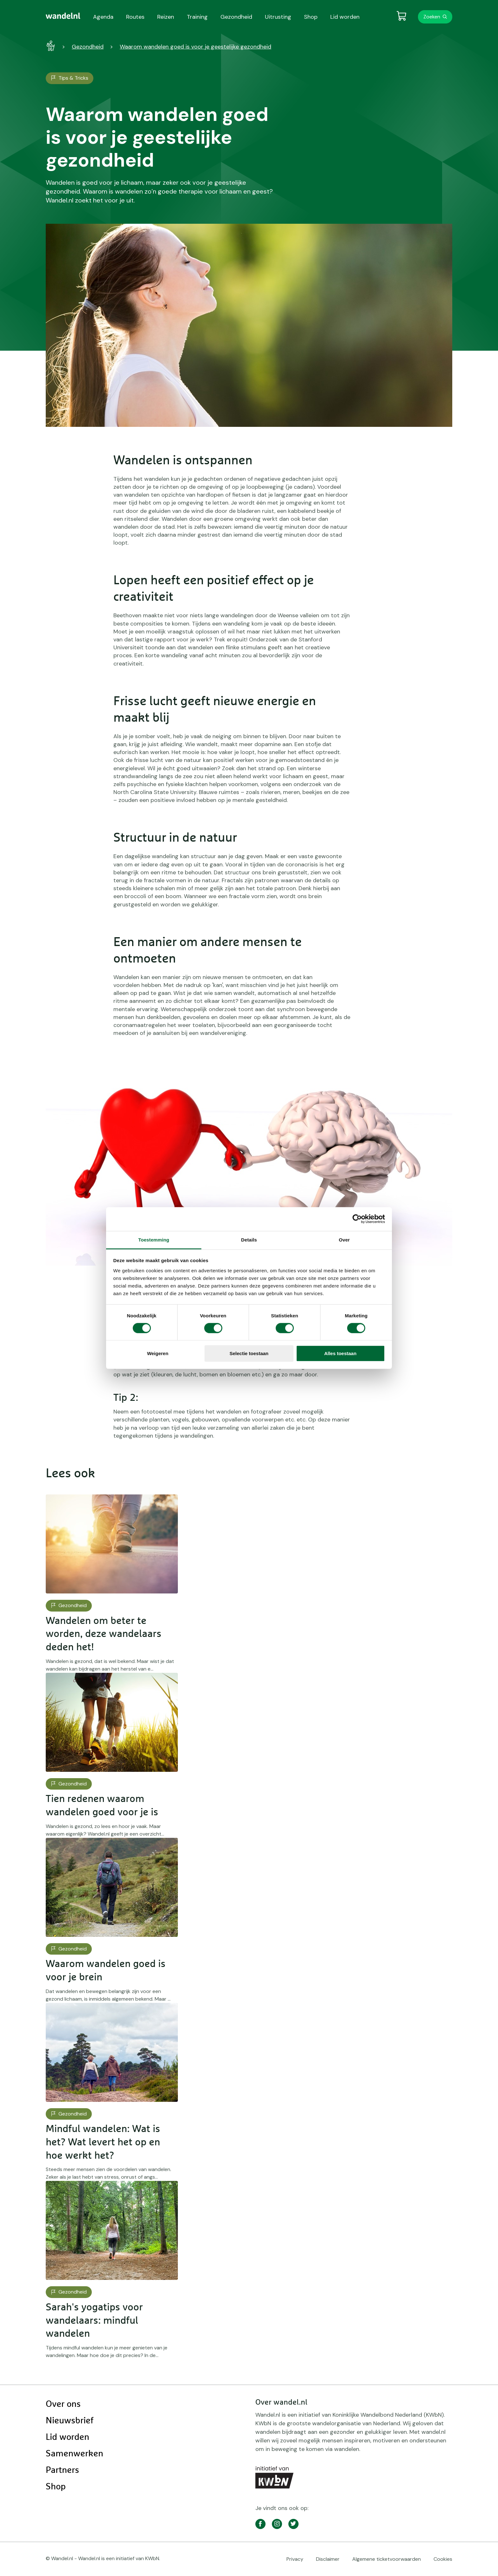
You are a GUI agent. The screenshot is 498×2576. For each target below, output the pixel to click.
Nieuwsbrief (69, 2420)
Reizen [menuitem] (165, 17)
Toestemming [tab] (153, 1239)
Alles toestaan (340, 1353)
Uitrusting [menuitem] (278, 17)
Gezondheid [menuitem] (236, 17)
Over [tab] (344, 1239)
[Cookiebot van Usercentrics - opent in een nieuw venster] (357, 1219)
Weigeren (157, 1353)
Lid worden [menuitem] (345, 17)
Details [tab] (249, 1239)
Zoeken (431, 16)
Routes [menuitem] (135, 17)
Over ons (63, 2404)
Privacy (294, 2559)
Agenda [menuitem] (103, 17)
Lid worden (67, 2437)
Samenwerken (74, 2453)
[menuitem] (63, 16)
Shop (56, 2486)
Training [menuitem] (197, 17)
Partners (62, 2470)
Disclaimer (328, 2559)
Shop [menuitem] (311, 17)
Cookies (443, 2559)
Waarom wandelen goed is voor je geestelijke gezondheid (195, 46)
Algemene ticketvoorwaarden (386, 2559)
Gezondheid (88, 46)
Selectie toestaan (249, 1353)
